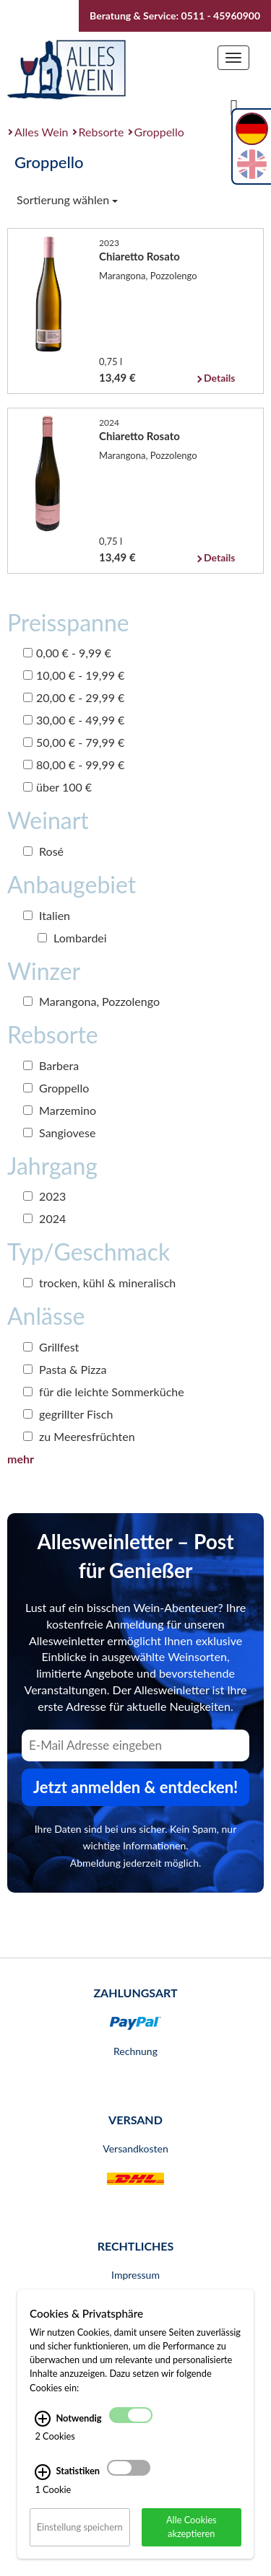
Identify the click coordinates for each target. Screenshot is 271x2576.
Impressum (135, 2275)
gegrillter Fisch (68, 1414)
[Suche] (234, 106)
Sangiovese (59, 1132)
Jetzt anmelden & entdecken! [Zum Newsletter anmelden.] (135, 1787)
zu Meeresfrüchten (79, 1436)
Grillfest (51, 1347)
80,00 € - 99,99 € (73, 764)
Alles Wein (41, 132)
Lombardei (72, 938)
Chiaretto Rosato (139, 256)
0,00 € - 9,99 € (67, 653)
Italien (46, 915)
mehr (20, 1459)
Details (219, 378)
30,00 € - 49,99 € (73, 720)
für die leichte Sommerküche (103, 1391)
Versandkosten (135, 2148)
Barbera (51, 1065)
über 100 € (57, 787)
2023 (44, 1196)
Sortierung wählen (67, 199)
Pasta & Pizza (64, 1369)
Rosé (43, 851)
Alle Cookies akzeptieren (191, 2526)
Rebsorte (101, 132)
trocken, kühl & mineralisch (99, 1282)
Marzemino (59, 1110)
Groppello (159, 132)
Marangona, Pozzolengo (91, 1001)
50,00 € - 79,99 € (73, 742)
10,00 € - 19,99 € (73, 675)
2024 (44, 1218)
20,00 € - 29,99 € (73, 697)
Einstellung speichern (80, 2527)
